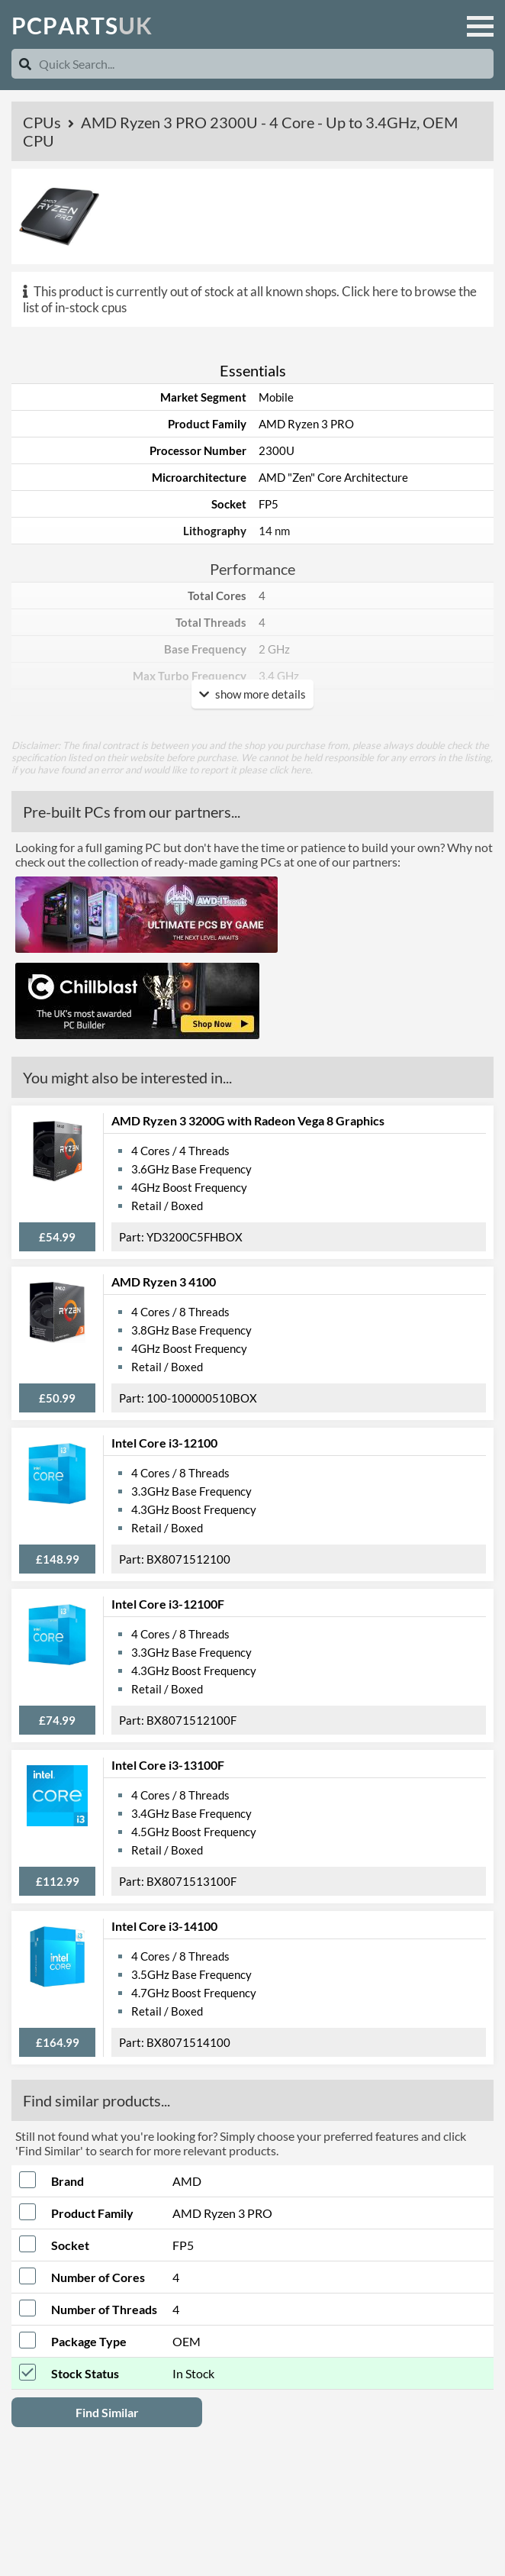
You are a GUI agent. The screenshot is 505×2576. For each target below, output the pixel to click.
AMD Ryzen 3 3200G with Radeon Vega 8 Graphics (247, 1120)
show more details (252, 694)
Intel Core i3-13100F (167, 1765)
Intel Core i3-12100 (164, 1442)
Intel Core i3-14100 (164, 1926)
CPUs (43, 122)
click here (289, 769)
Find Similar (107, 2412)
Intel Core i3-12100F (167, 1603)
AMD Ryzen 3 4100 (163, 1281)
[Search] (25, 64)
